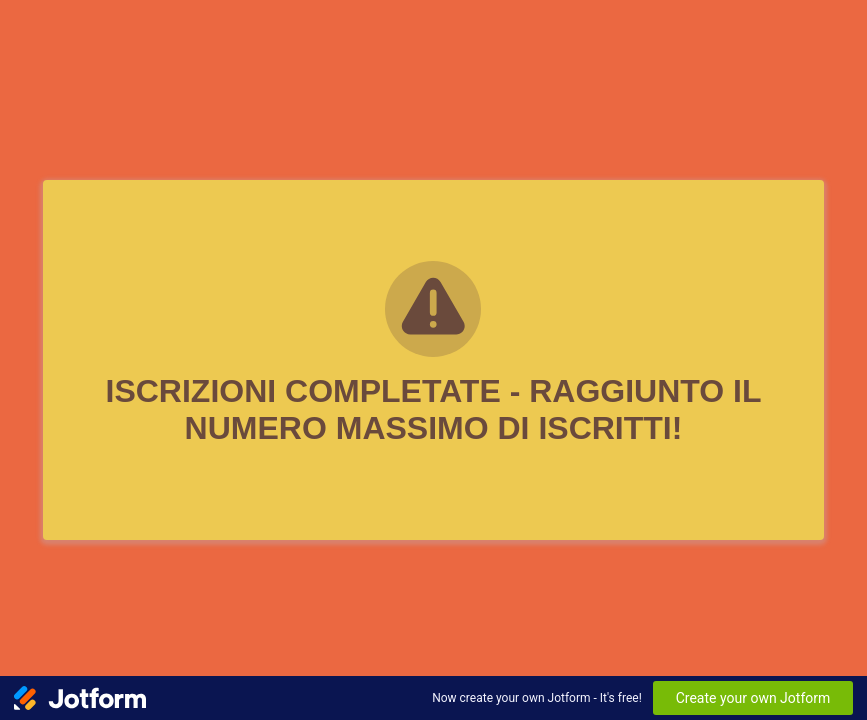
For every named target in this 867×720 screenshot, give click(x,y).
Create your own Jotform (753, 698)
